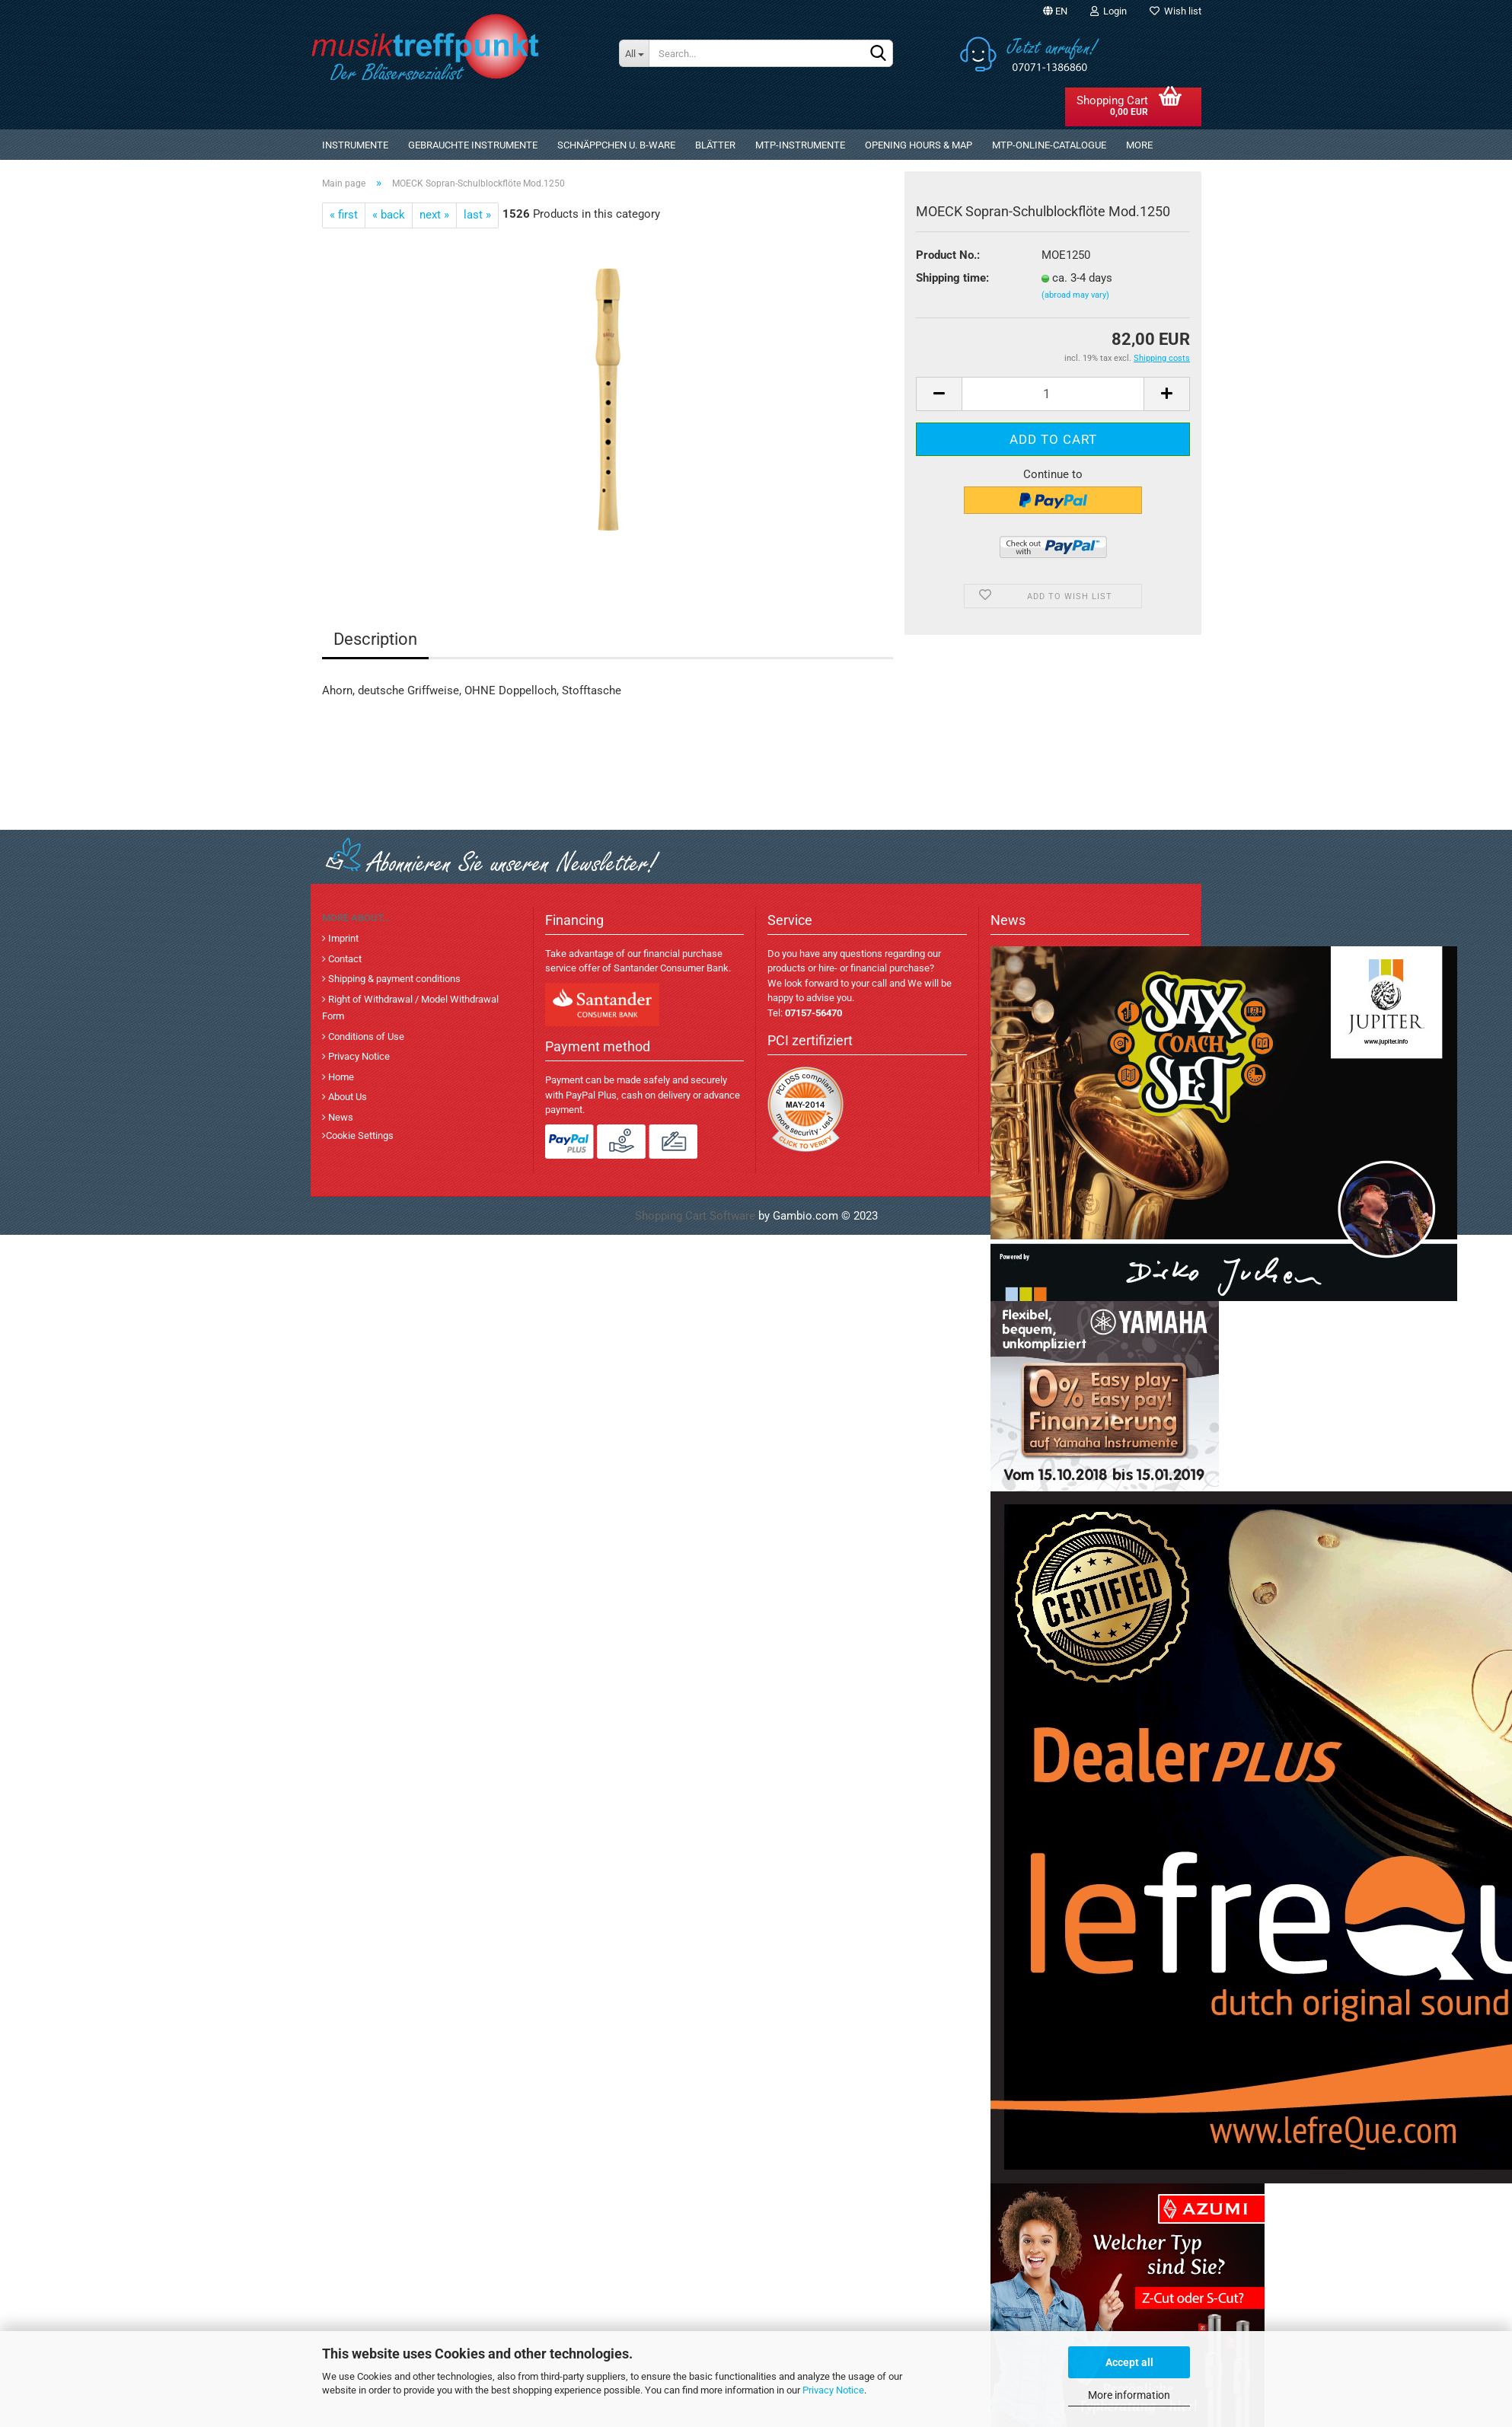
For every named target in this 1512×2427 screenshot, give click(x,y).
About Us (346, 1096)
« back (388, 215)
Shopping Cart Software (695, 1216)
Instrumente (355, 145)
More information (1129, 2395)
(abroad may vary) (1075, 295)
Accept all (1129, 2362)
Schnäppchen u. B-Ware (616, 145)
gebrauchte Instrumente (472, 145)
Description (375, 639)
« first (344, 215)
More (1139, 145)
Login (1108, 11)
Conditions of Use (365, 1036)
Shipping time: (952, 278)
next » (434, 215)
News (339, 1117)
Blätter (715, 145)
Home (340, 1077)
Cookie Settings (360, 1135)
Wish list (1175, 11)
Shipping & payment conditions (393, 978)
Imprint (342, 938)
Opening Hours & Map (918, 145)
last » (477, 215)
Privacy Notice (833, 2390)
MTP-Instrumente (800, 145)
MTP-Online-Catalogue (1049, 145)
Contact (344, 959)
